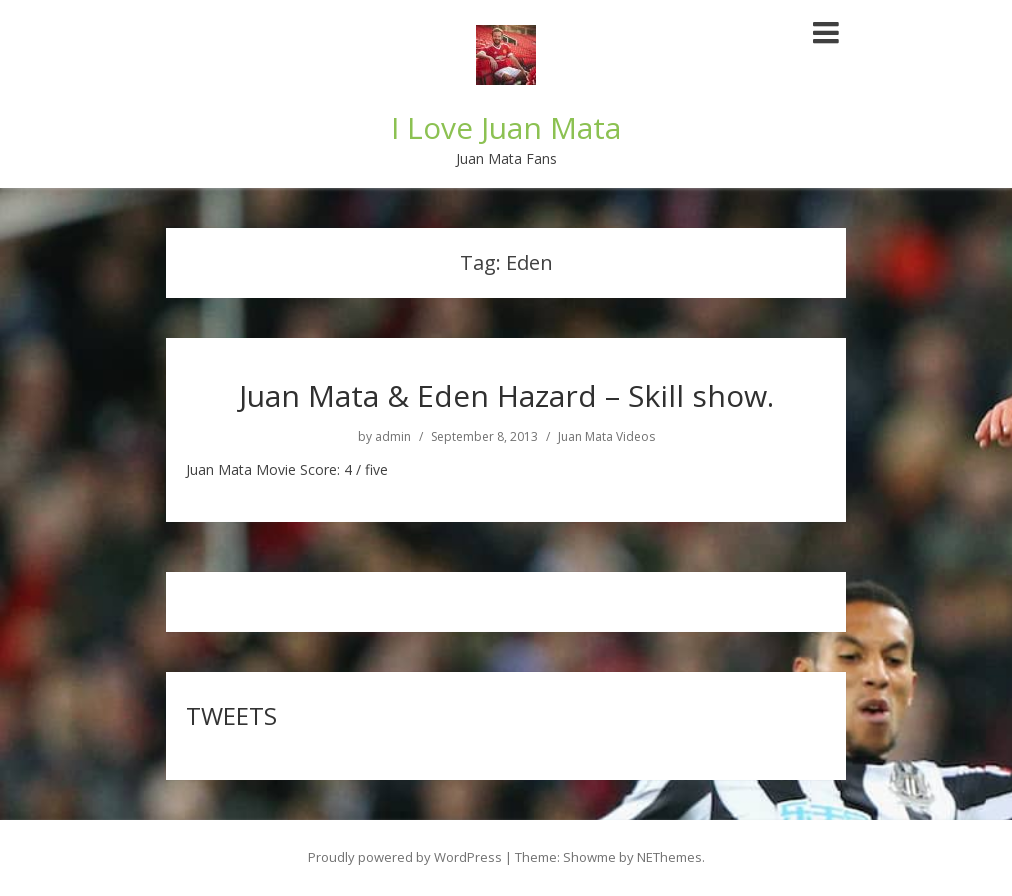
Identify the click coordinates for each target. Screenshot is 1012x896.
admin (393, 437)
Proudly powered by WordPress (405, 857)
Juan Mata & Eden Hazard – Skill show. (506, 395)
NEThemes (669, 857)
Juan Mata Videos (606, 437)
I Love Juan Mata (506, 127)
